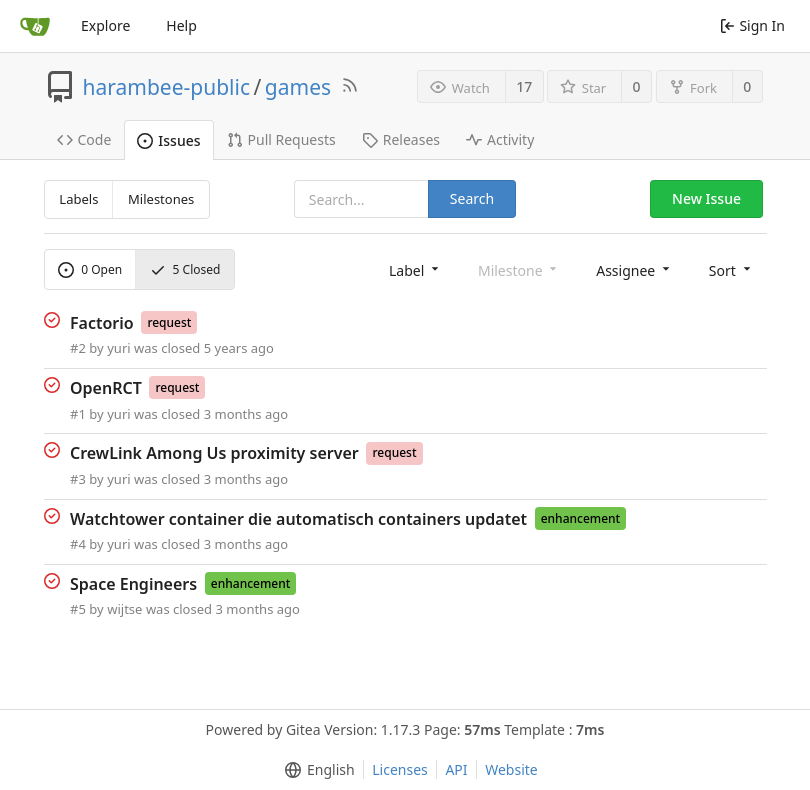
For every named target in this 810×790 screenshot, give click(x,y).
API (456, 769)
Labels (78, 199)
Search (472, 198)
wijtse (124, 609)
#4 (78, 544)
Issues (168, 140)
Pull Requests (281, 139)
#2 (78, 348)
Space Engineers (133, 583)
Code (84, 139)
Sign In (752, 25)
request (169, 322)
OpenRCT (106, 388)
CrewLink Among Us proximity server (214, 453)
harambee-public (167, 87)
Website (511, 769)
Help (181, 25)
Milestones (161, 199)
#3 (78, 479)
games (298, 87)
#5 (78, 609)
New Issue (706, 198)
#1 (78, 414)
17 (524, 86)
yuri (118, 348)
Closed (185, 269)
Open (90, 269)
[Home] (35, 26)
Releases (401, 139)
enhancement (580, 518)
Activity (500, 139)
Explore (105, 25)
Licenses (400, 769)
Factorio (102, 322)
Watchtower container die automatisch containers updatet (298, 518)
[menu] (415, 269)
